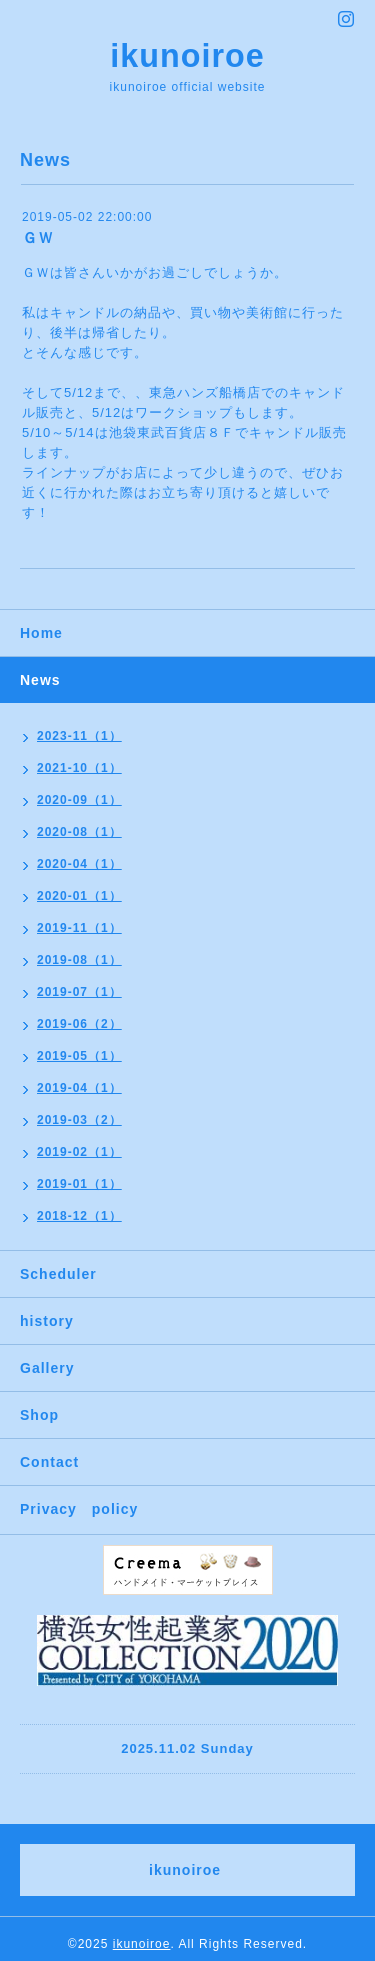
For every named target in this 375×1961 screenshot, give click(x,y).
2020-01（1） (79, 896)
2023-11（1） (79, 736)
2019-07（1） (79, 992)
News (40, 680)
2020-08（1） (79, 832)
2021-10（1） (79, 768)
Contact (49, 1462)
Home (41, 633)
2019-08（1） (79, 960)
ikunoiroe (187, 56)
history (47, 1321)
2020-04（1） (79, 864)
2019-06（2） (79, 1024)
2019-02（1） (79, 1152)
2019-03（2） (79, 1120)
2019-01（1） (79, 1184)
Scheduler (58, 1274)
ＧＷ (38, 237)
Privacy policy (79, 1509)
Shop (39, 1415)
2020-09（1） (79, 800)
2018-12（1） (79, 1216)
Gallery (47, 1368)
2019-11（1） (79, 928)
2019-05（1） (79, 1056)
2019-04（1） (79, 1088)
